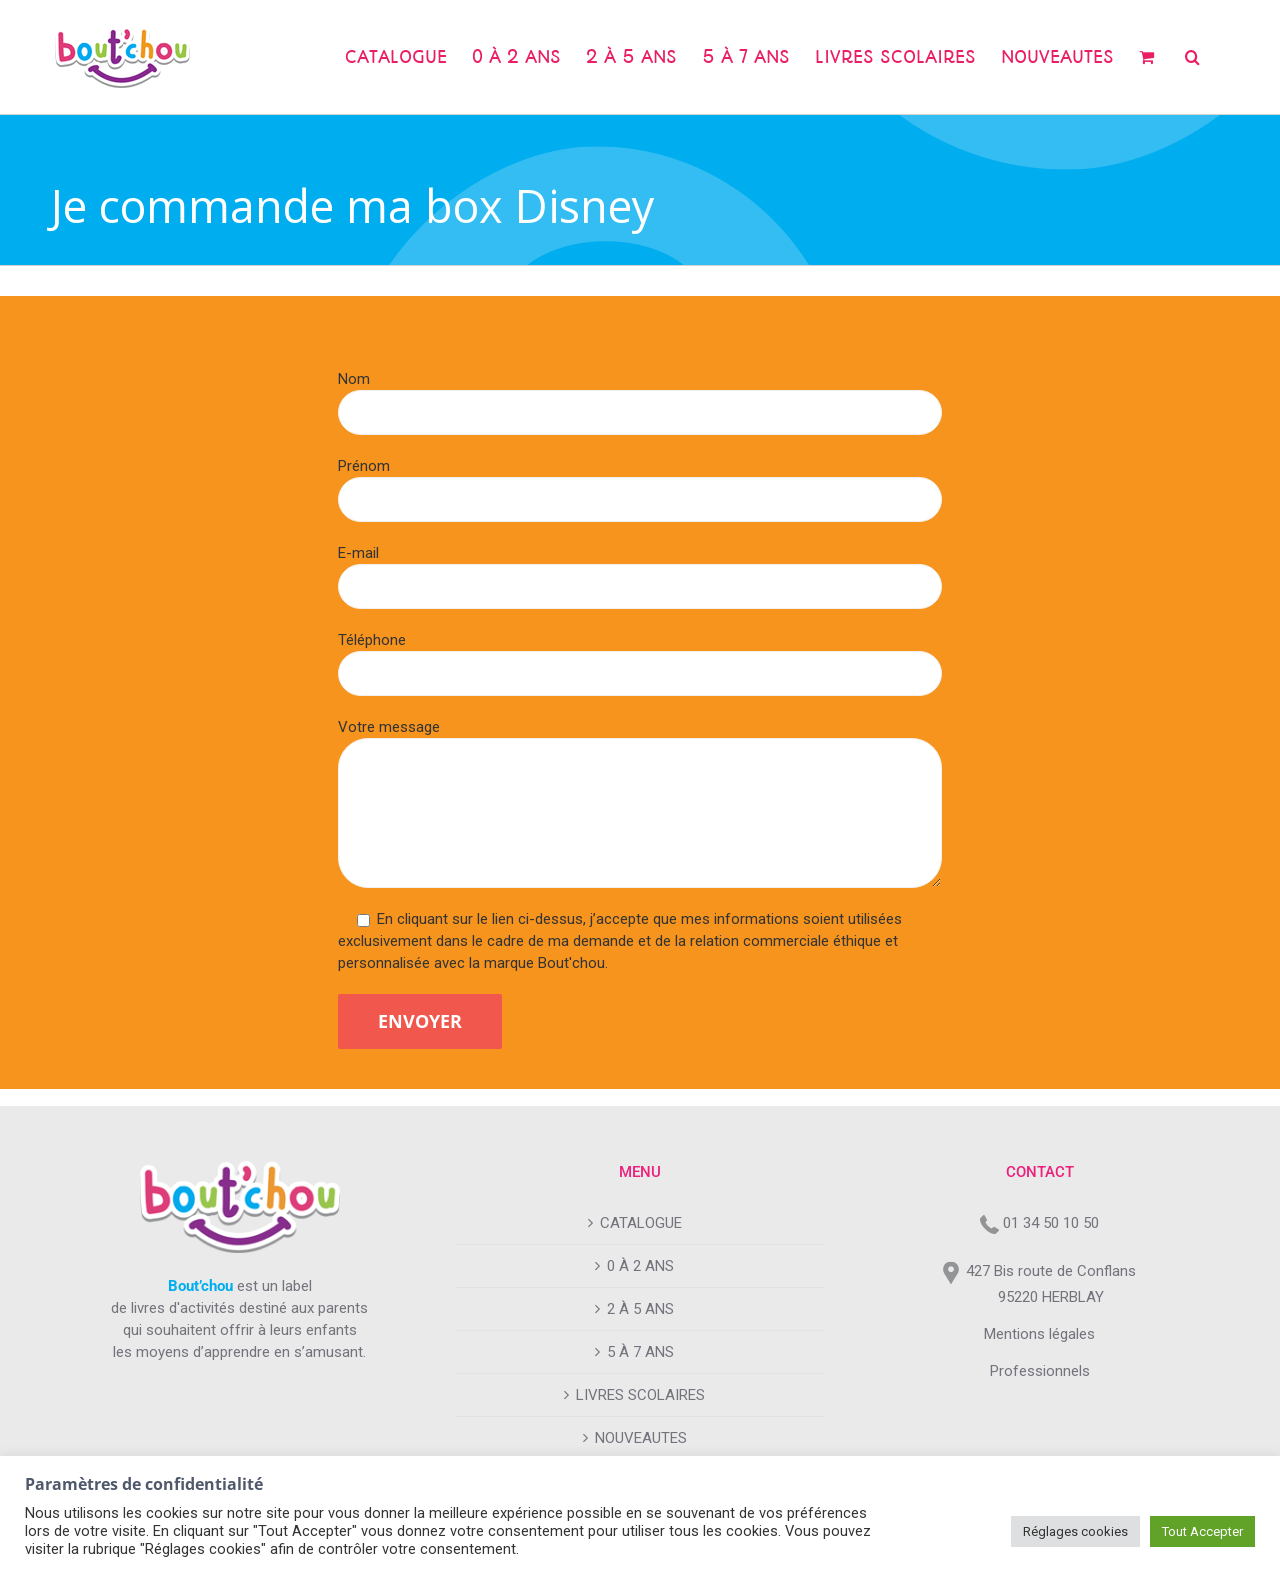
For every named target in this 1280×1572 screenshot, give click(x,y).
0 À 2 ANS (640, 1266)
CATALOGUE (641, 1223)
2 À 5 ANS (640, 1309)
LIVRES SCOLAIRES (640, 1395)
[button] (1192, 57)
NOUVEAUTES (641, 1438)
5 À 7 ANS (640, 1352)
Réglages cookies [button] (1075, 1531)
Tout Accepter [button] (1202, 1531)
